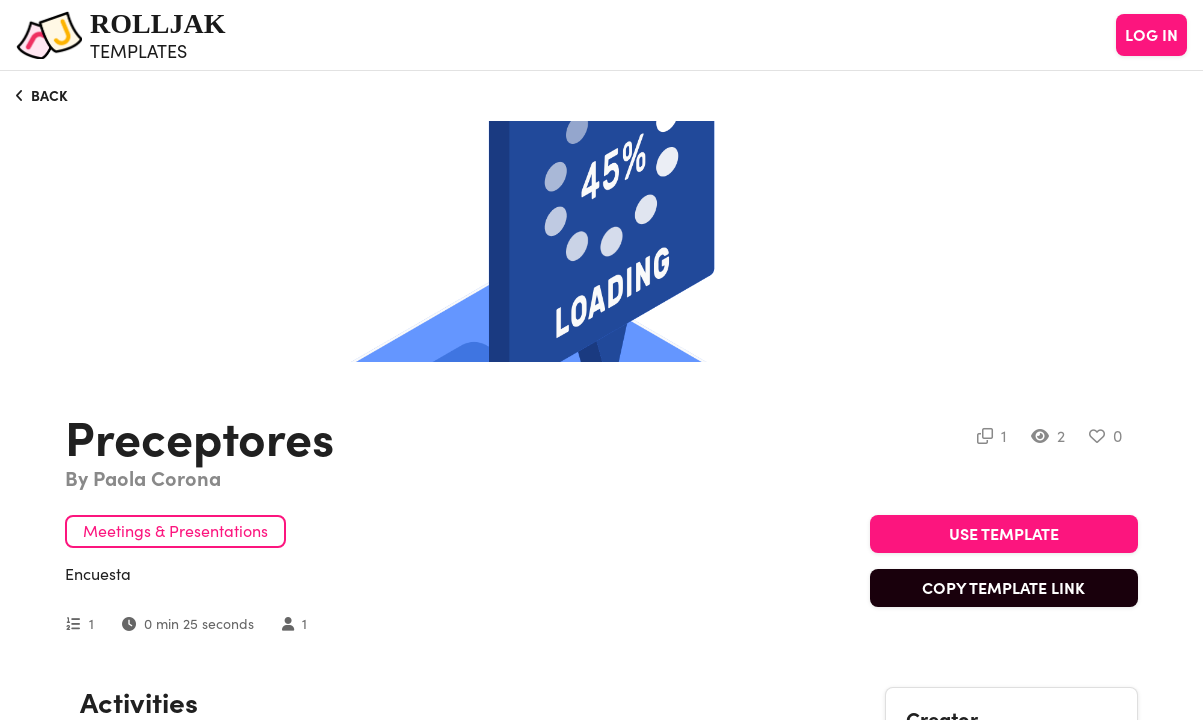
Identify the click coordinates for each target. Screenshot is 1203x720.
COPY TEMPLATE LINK (1003, 588)
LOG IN (1151, 35)
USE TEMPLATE (1004, 534)
